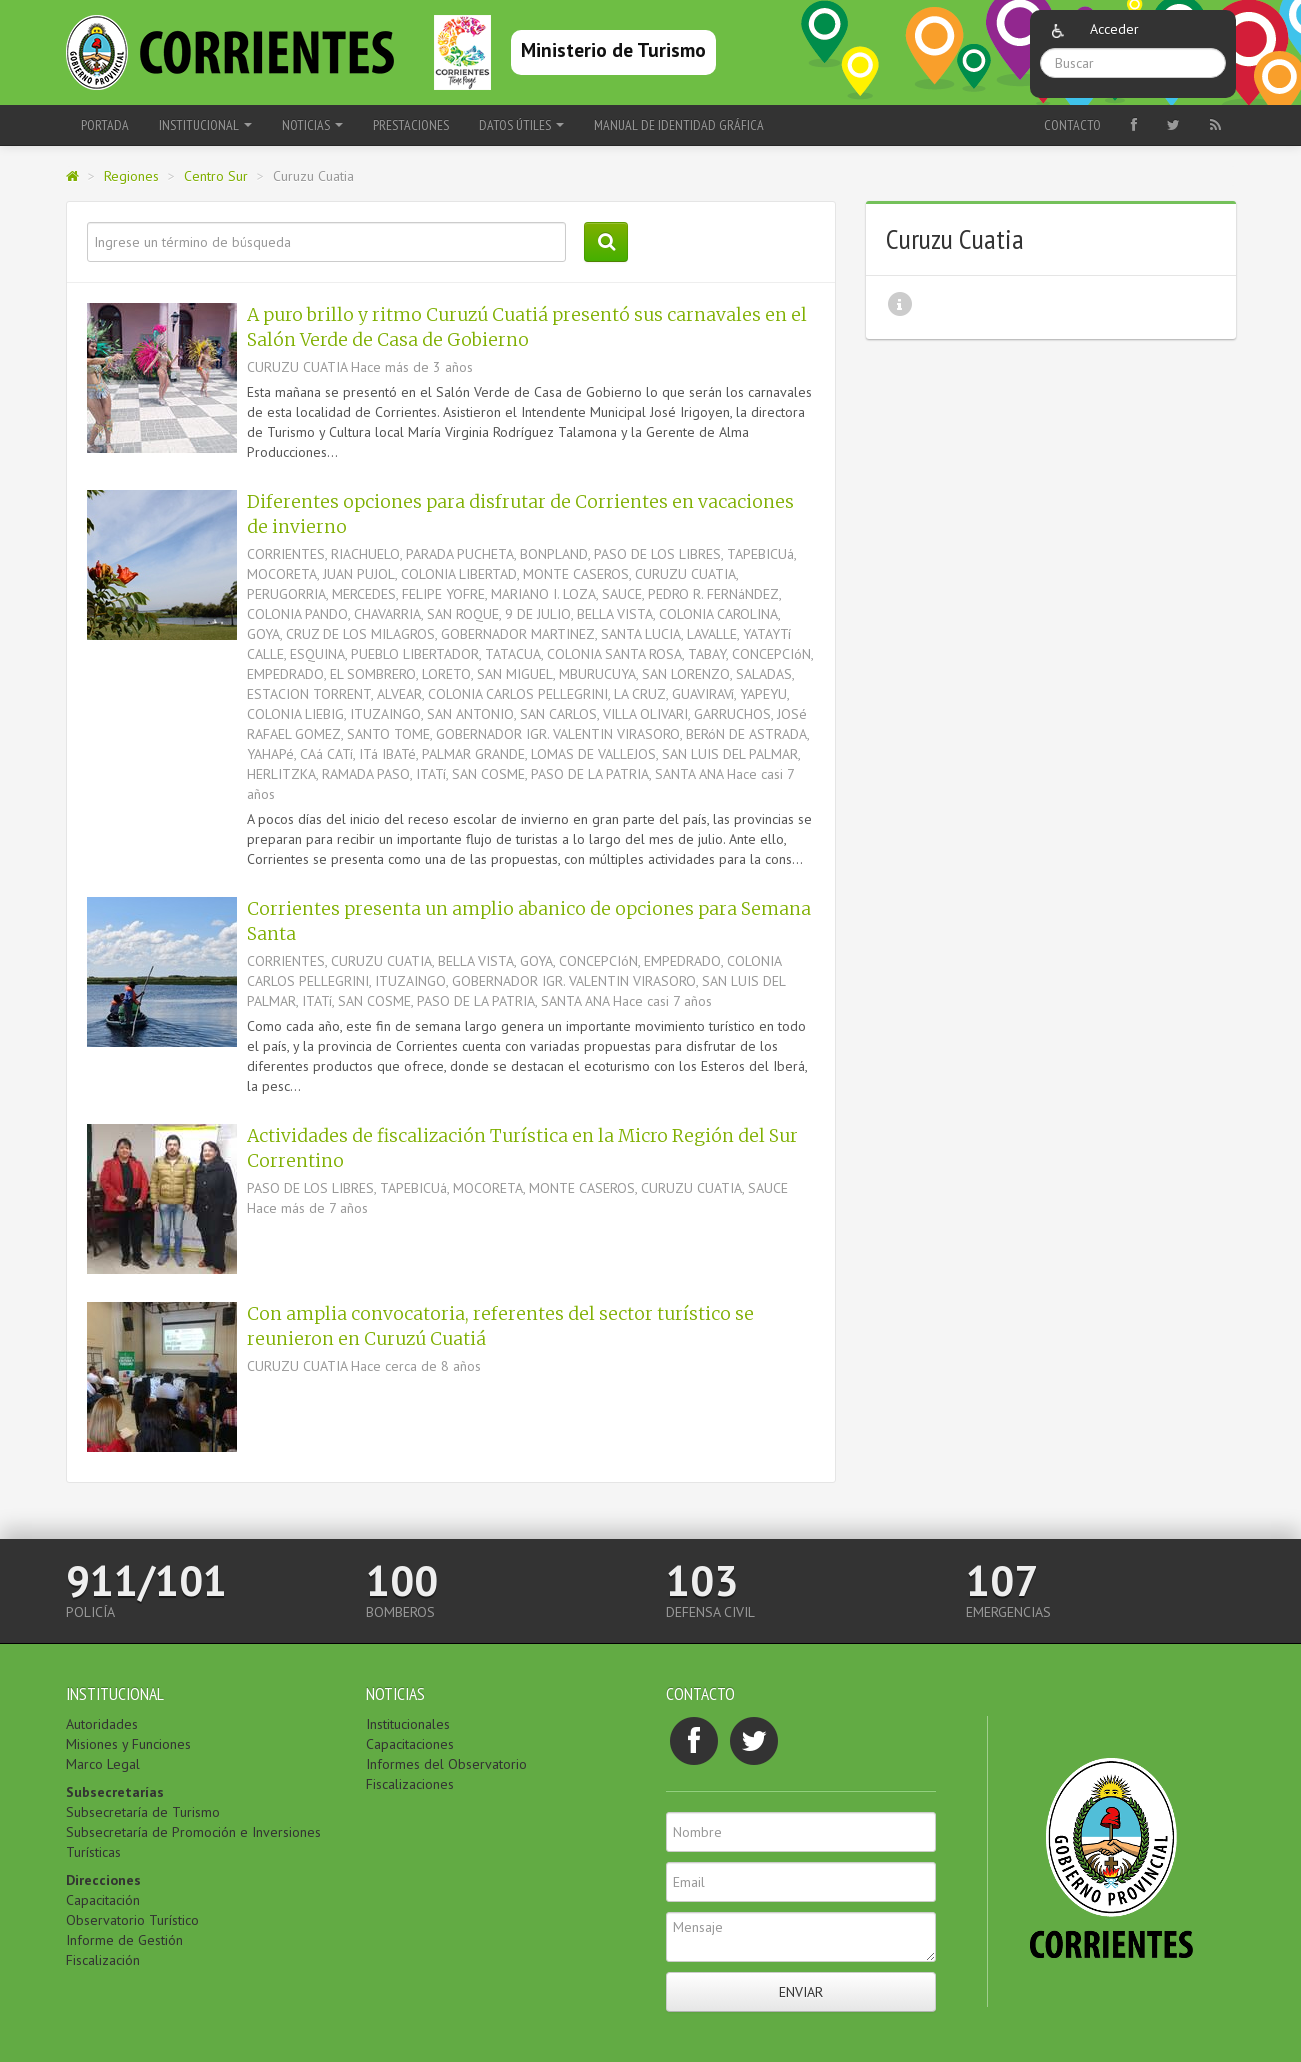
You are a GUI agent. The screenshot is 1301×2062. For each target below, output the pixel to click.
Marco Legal (103, 1764)
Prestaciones (411, 125)
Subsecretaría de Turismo (143, 1812)
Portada (105, 125)
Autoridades (102, 1724)
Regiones (131, 176)
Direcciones (103, 1880)
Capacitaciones (410, 1744)
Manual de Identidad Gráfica (679, 125)
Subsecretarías (115, 1792)
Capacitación (103, 1900)
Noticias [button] (312, 125)
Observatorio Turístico (132, 1920)
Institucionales (408, 1724)
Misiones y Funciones (128, 1744)
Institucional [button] (205, 125)
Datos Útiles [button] (521, 125)
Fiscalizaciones (410, 1784)
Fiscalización (103, 1960)
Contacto (1072, 125)
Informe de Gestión (124, 1940)
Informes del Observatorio (446, 1764)
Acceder (1114, 29)
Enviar (801, 1992)
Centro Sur (216, 176)
